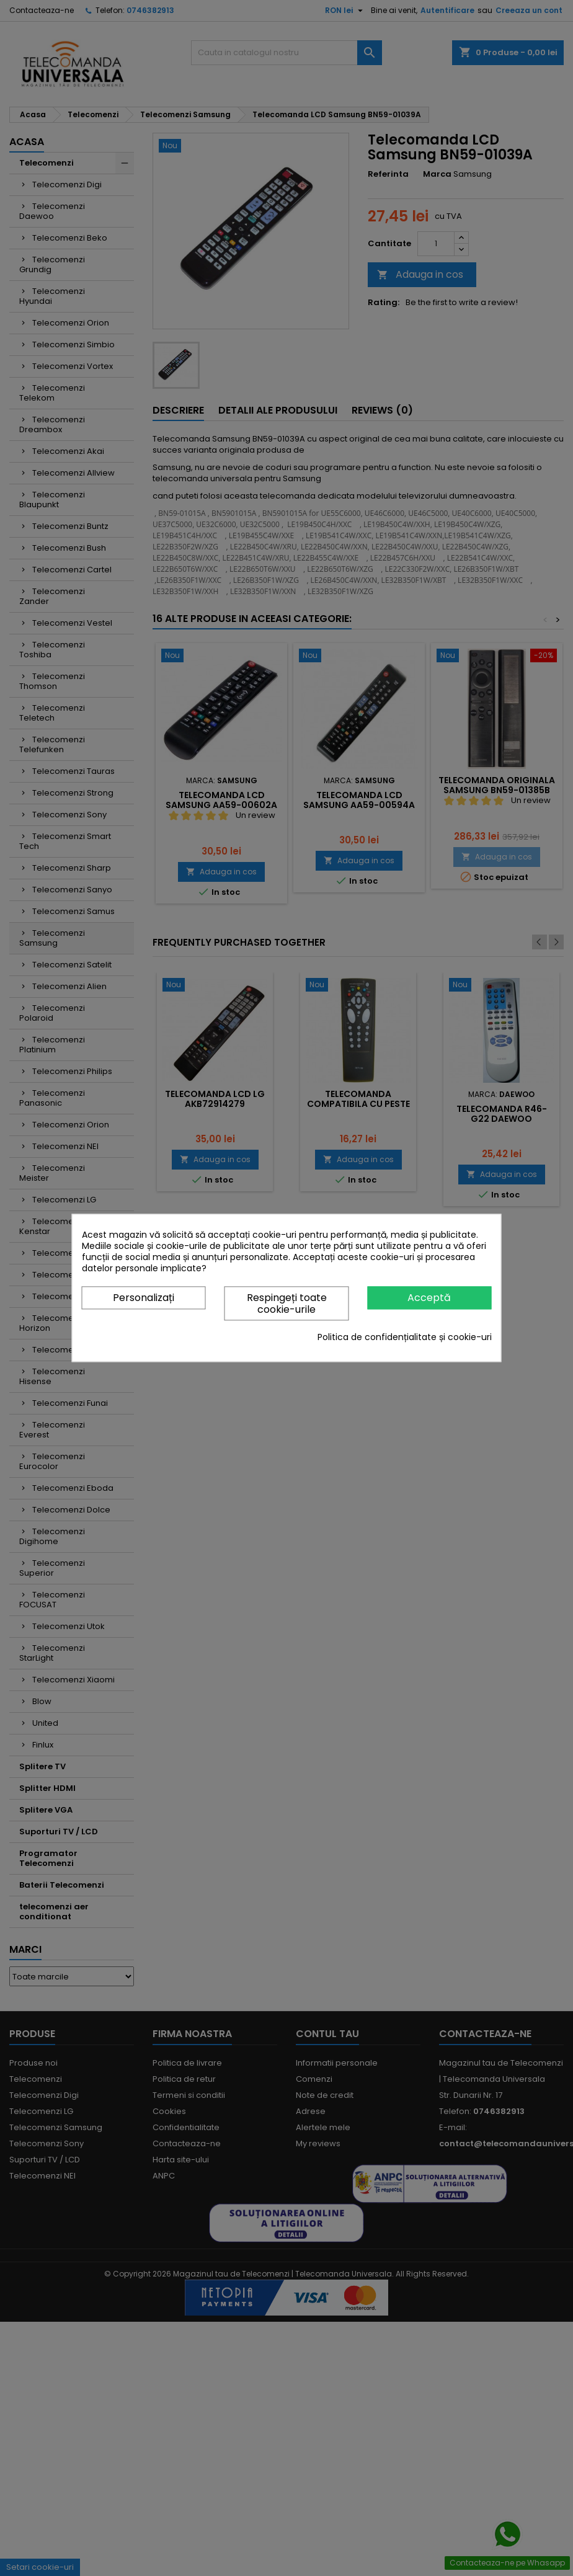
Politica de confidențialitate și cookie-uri (405, 1337)
